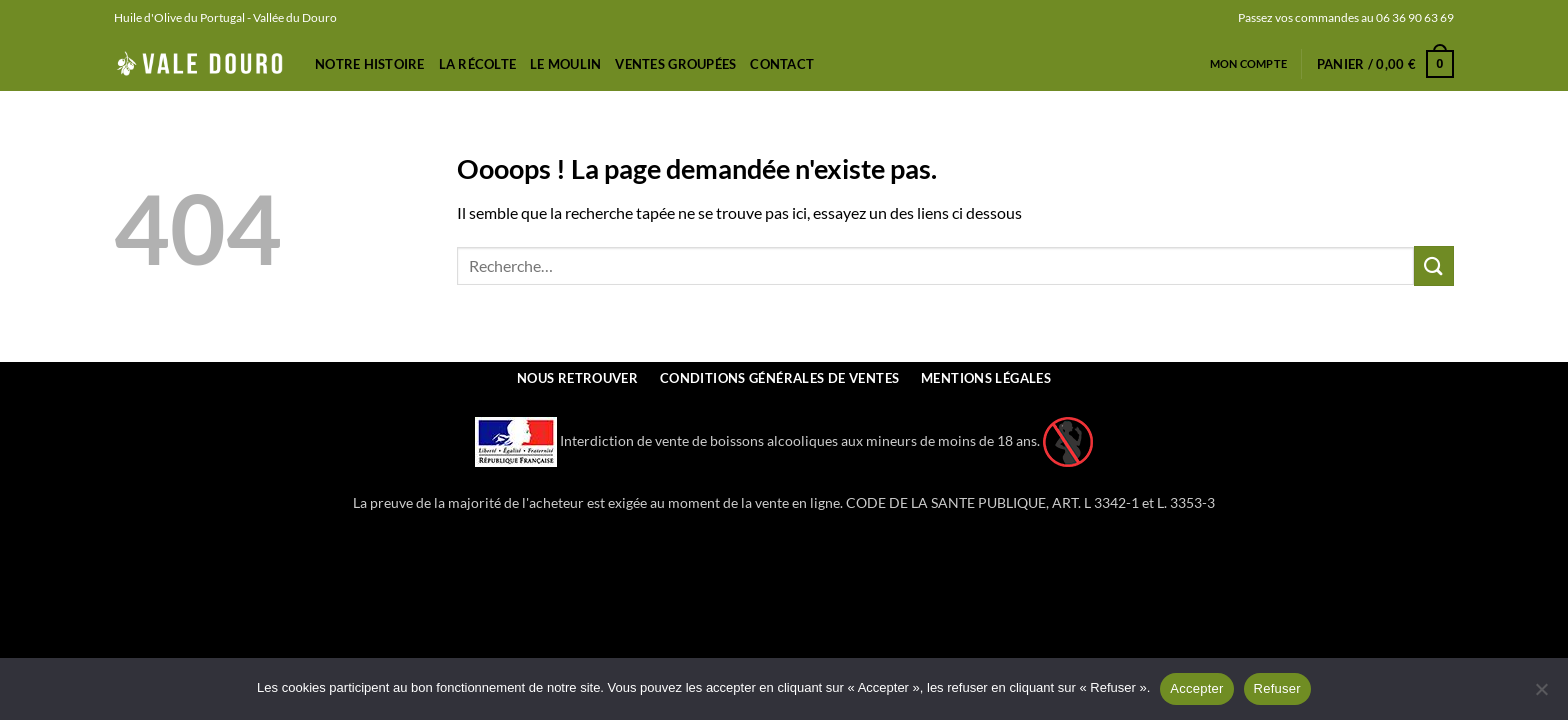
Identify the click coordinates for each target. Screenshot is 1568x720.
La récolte (478, 64)
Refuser (1277, 688)
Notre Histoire (370, 64)
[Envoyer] (1434, 265)
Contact (782, 64)
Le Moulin (565, 64)
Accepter (1196, 688)
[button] (1385, 64)
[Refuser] (1541, 695)
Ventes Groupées (675, 64)
